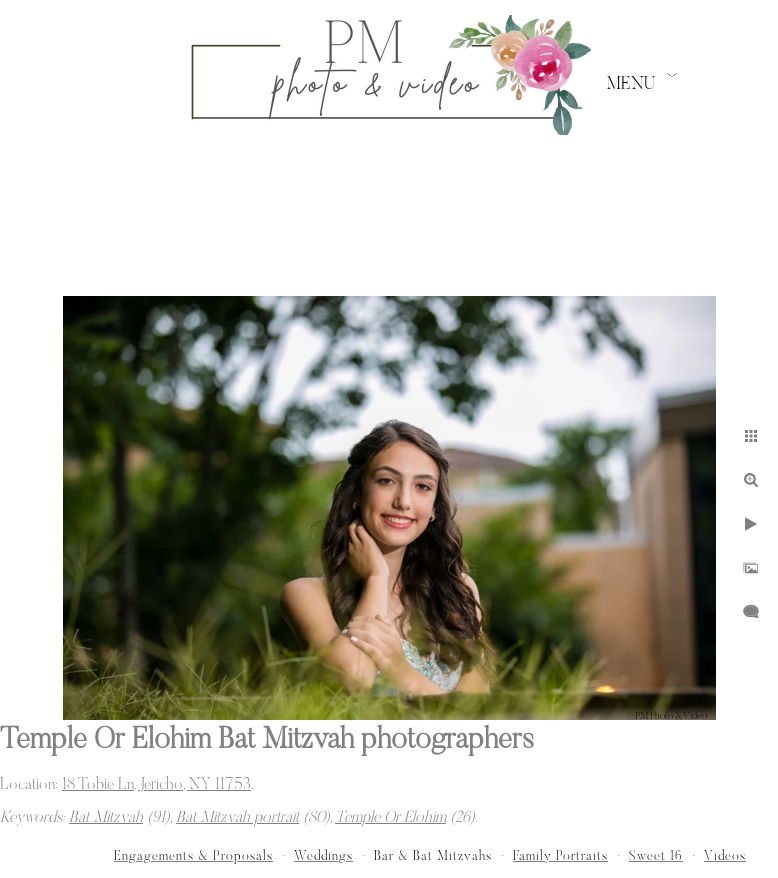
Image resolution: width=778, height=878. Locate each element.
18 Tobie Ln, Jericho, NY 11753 (156, 785)
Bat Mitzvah (106, 818)
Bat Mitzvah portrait (237, 818)
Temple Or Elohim (390, 818)
